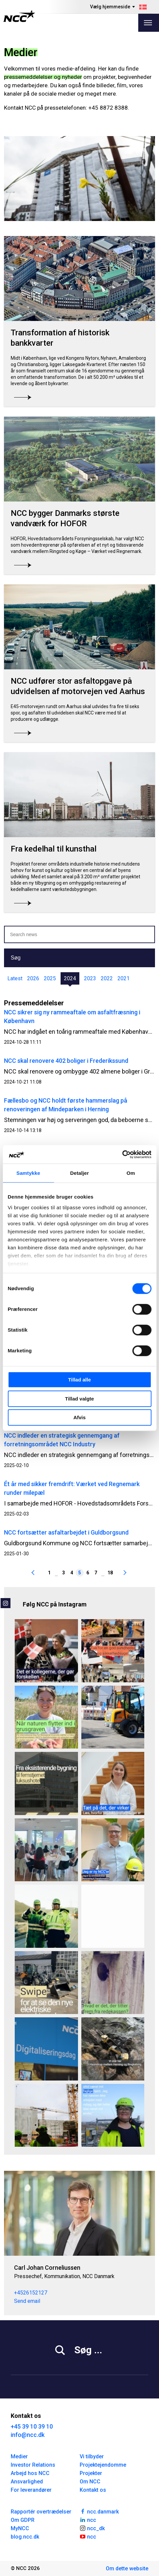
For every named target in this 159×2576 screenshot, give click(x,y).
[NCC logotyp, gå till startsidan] (19, 16)
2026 (33, 978)
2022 (107, 978)
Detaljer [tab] (79, 1173)
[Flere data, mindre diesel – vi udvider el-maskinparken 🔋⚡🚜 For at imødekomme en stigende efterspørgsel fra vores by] (46, 1982)
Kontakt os (93, 2490)
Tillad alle (79, 1379)
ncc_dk (92, 2528)
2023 (90, 978)
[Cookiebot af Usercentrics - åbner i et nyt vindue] (122, 1154)
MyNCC (20, 2528)
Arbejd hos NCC (30, 2473)
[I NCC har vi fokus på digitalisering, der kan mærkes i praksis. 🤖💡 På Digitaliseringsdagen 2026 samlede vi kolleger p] (46, 2049)
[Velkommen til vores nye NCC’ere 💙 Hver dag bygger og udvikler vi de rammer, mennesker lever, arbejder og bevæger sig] (113, 1850)
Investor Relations (33, 2465)
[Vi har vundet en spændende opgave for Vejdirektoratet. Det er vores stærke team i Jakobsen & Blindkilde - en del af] (113, 2049)
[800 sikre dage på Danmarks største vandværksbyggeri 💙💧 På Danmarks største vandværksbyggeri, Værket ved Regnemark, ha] (46, 2115)
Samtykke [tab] (28, 1173)
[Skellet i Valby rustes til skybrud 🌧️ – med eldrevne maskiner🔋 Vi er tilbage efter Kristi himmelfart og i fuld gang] (113, 1717)
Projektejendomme (103, 2465)
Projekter (91, 2473)
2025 (50, 978)
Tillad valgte (79, 1399)
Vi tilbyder (92, 2456)
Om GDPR (22, 2520)
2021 (123, 978)
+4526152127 (30, 2292)
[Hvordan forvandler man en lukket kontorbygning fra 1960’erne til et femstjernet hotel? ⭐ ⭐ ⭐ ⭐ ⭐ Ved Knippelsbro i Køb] (46, 1783)
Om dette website (127, 2568)
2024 (70, 978)
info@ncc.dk (28, 2434)
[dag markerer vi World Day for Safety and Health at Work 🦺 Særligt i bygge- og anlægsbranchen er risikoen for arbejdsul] (46, 1916)
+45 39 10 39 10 (32, 2426)
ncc (88, 2519)
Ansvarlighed (27, 2481)
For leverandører (31, 2490)
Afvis (79, 1417)
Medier (19, 2456)
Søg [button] (15, 958)
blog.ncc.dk (25, 2537)
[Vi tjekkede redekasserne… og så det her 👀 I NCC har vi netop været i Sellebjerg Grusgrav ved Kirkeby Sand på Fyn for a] (113, 1982)
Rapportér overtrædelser (41, 2511)
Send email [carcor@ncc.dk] (27, 2301)
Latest (14, 978)
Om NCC (90, 2481)
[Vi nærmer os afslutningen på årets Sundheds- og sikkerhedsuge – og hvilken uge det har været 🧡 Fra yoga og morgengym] (113, 1650)
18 (110, 1572)
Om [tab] (131, 1173)
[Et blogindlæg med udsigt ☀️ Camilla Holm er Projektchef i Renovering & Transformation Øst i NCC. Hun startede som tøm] (113, 2115)
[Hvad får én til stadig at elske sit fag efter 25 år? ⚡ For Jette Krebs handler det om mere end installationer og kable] (46, 1650)
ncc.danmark (99, 2511)
